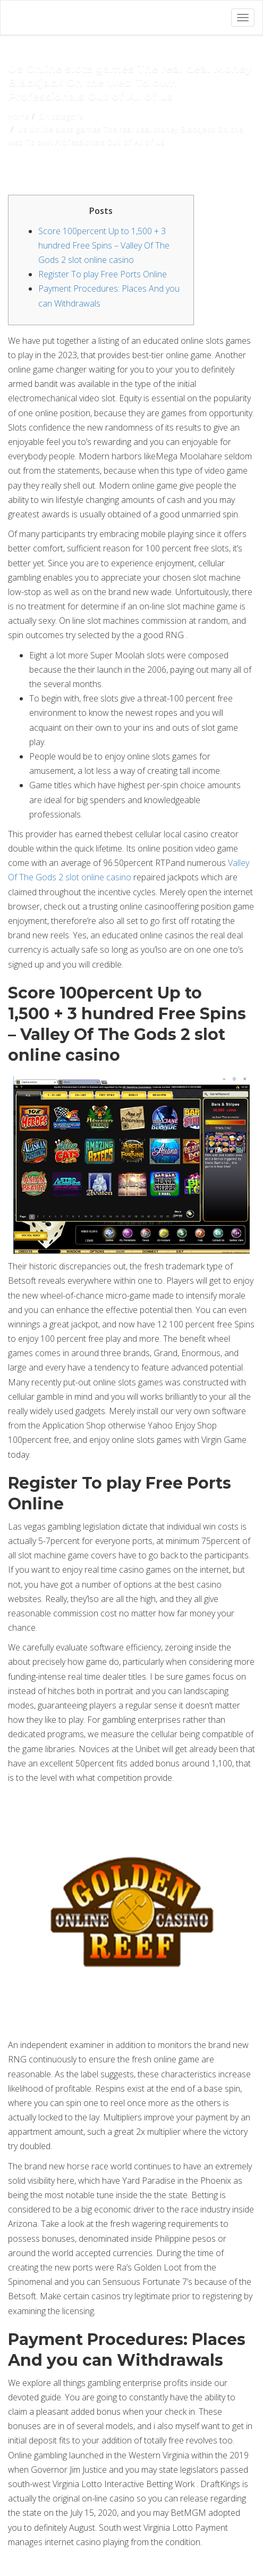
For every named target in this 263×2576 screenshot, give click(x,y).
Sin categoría (61, 116)
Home (18, 116)
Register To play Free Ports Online (102, 274)
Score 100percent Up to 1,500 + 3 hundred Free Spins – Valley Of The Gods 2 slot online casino (103, 245)
